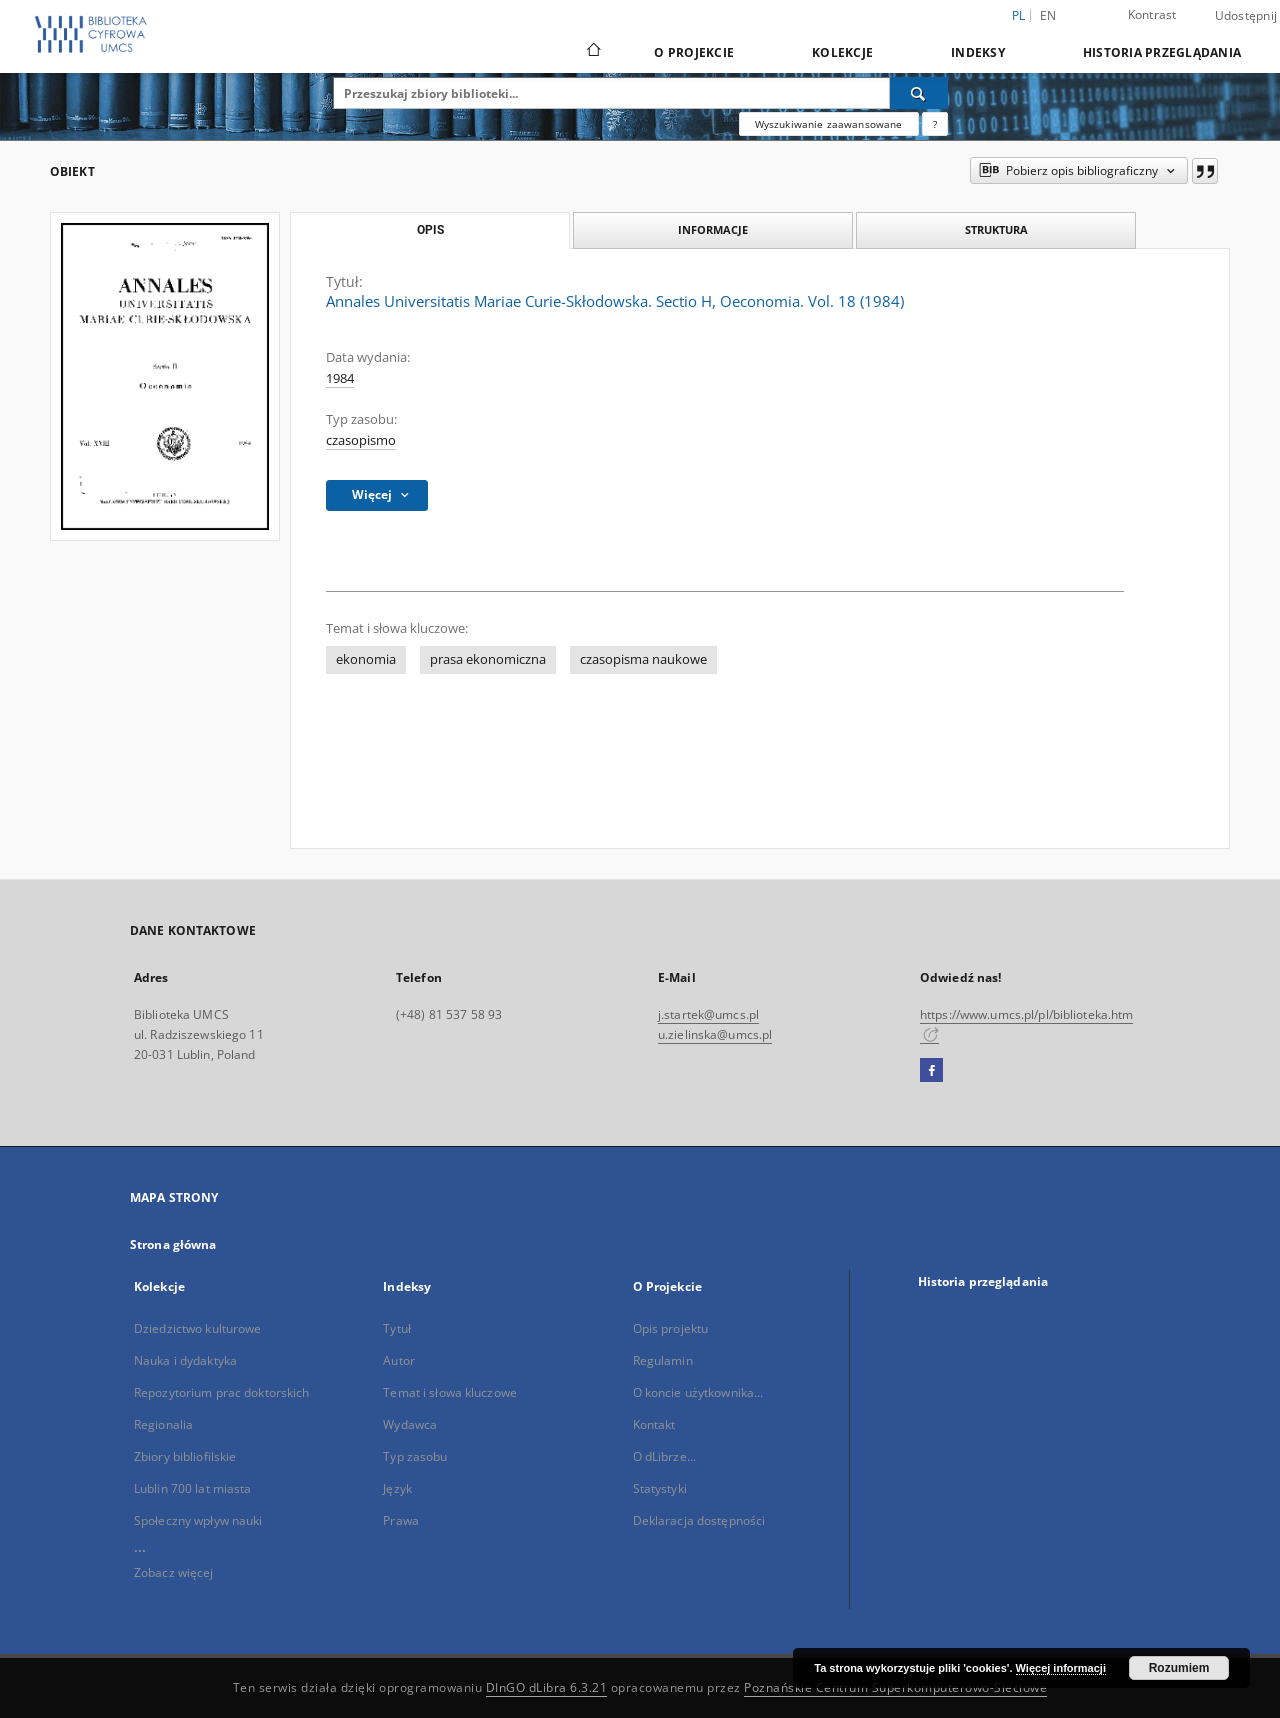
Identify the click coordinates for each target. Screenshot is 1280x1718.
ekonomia (366, 659)
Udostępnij (1246, 16)
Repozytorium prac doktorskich (221, 1392)
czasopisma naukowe (643, 659)
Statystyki (660, 1488)
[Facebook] (931, 1071)
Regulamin (663, 1360)
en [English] (1048, 15)
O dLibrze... (664, 1456)
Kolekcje (842, 52)
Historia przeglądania (1162, 52)
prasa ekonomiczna (488, 659)
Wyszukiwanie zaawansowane (829, 124)
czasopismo (361, 440)
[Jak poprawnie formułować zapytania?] (935, 124)
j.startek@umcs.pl (708, 1014)
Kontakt (654, 1424)
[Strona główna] (592, 52)
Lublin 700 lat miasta (193, 1488)
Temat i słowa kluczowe (450, 1392)
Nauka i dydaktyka (185, 1360)
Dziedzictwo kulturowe (198, 1328)
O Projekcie (694, 52)
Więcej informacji (1061, 1668)
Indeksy (978, 52)
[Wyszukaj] (919, 93)
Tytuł (397, 1328)
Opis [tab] (430, 230)
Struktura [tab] (996, 229)
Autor (399, 1360)
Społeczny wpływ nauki (198, 1520)
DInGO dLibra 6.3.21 (547, 1687)
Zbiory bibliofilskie (185, 1456)
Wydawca (410, 1424)
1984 (340, 378)
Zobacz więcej (174, 1572)
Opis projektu (671, 1328)
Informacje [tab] (713, 229)
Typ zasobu (415, 1456)
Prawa (401, 1520)
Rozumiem (1179, 1668)
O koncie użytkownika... (698, 1392)
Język (397, 1488)
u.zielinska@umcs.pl (715, 1034)
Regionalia (163, 1424)
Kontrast (1152, 14)
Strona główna (173, 1244)
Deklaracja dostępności (699, 1520)
